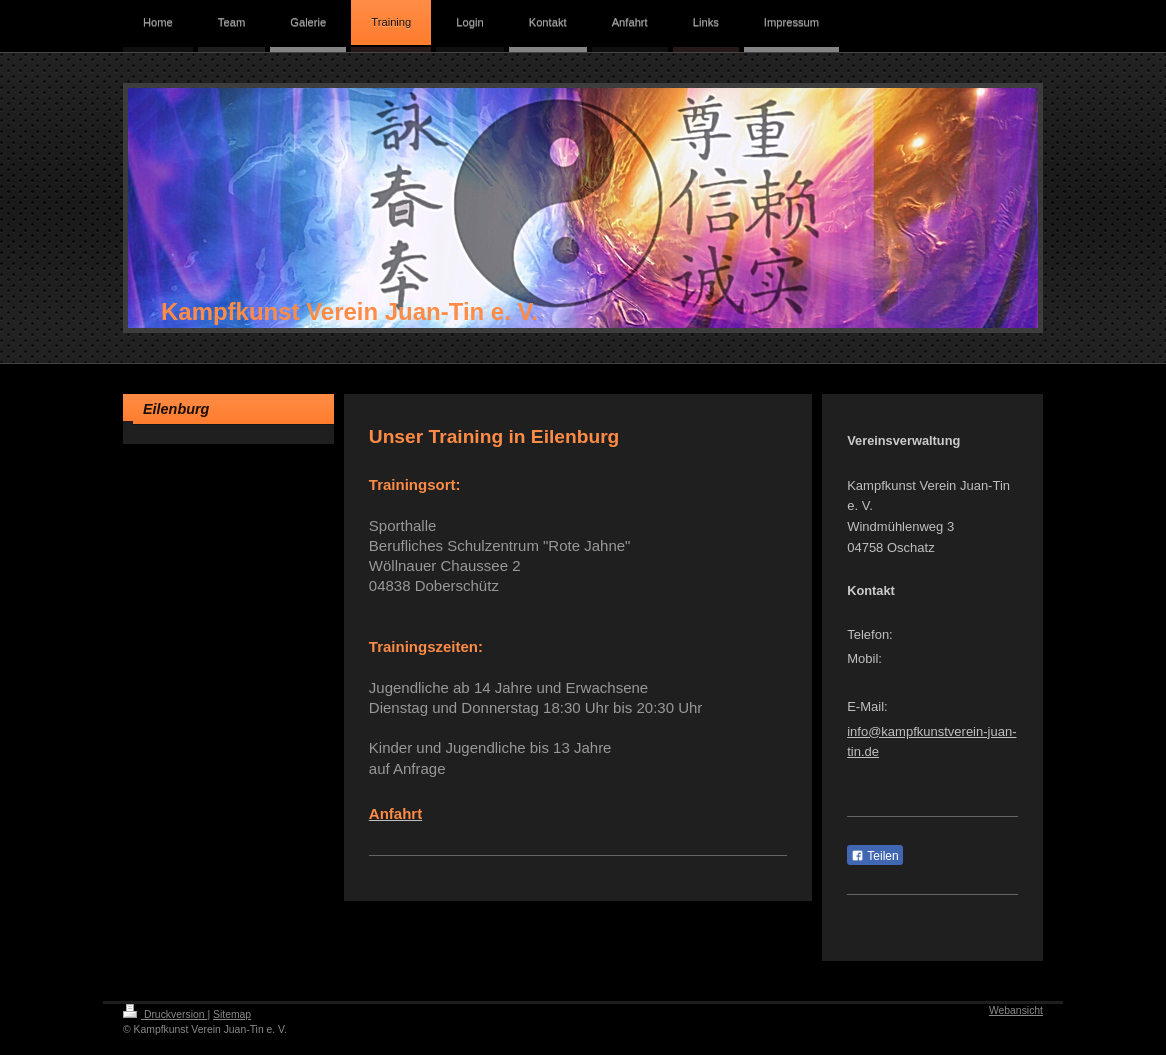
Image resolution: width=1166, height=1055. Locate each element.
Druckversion (165, 1014)
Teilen (874, 856)
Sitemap (232, 1014)
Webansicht (1016, 1010)
